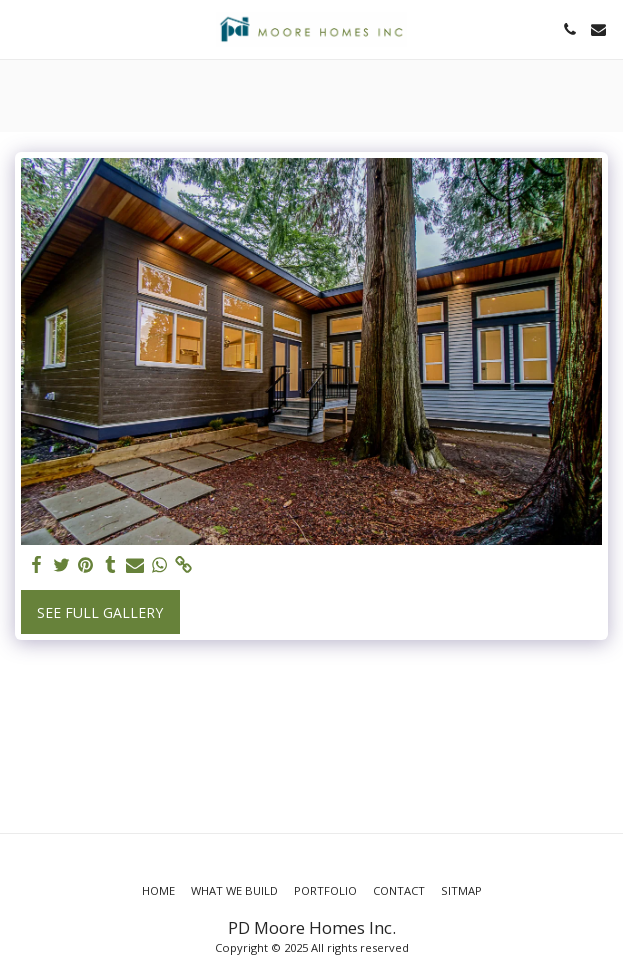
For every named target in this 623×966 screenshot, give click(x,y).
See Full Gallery (100, 612)
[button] (22, 28)
